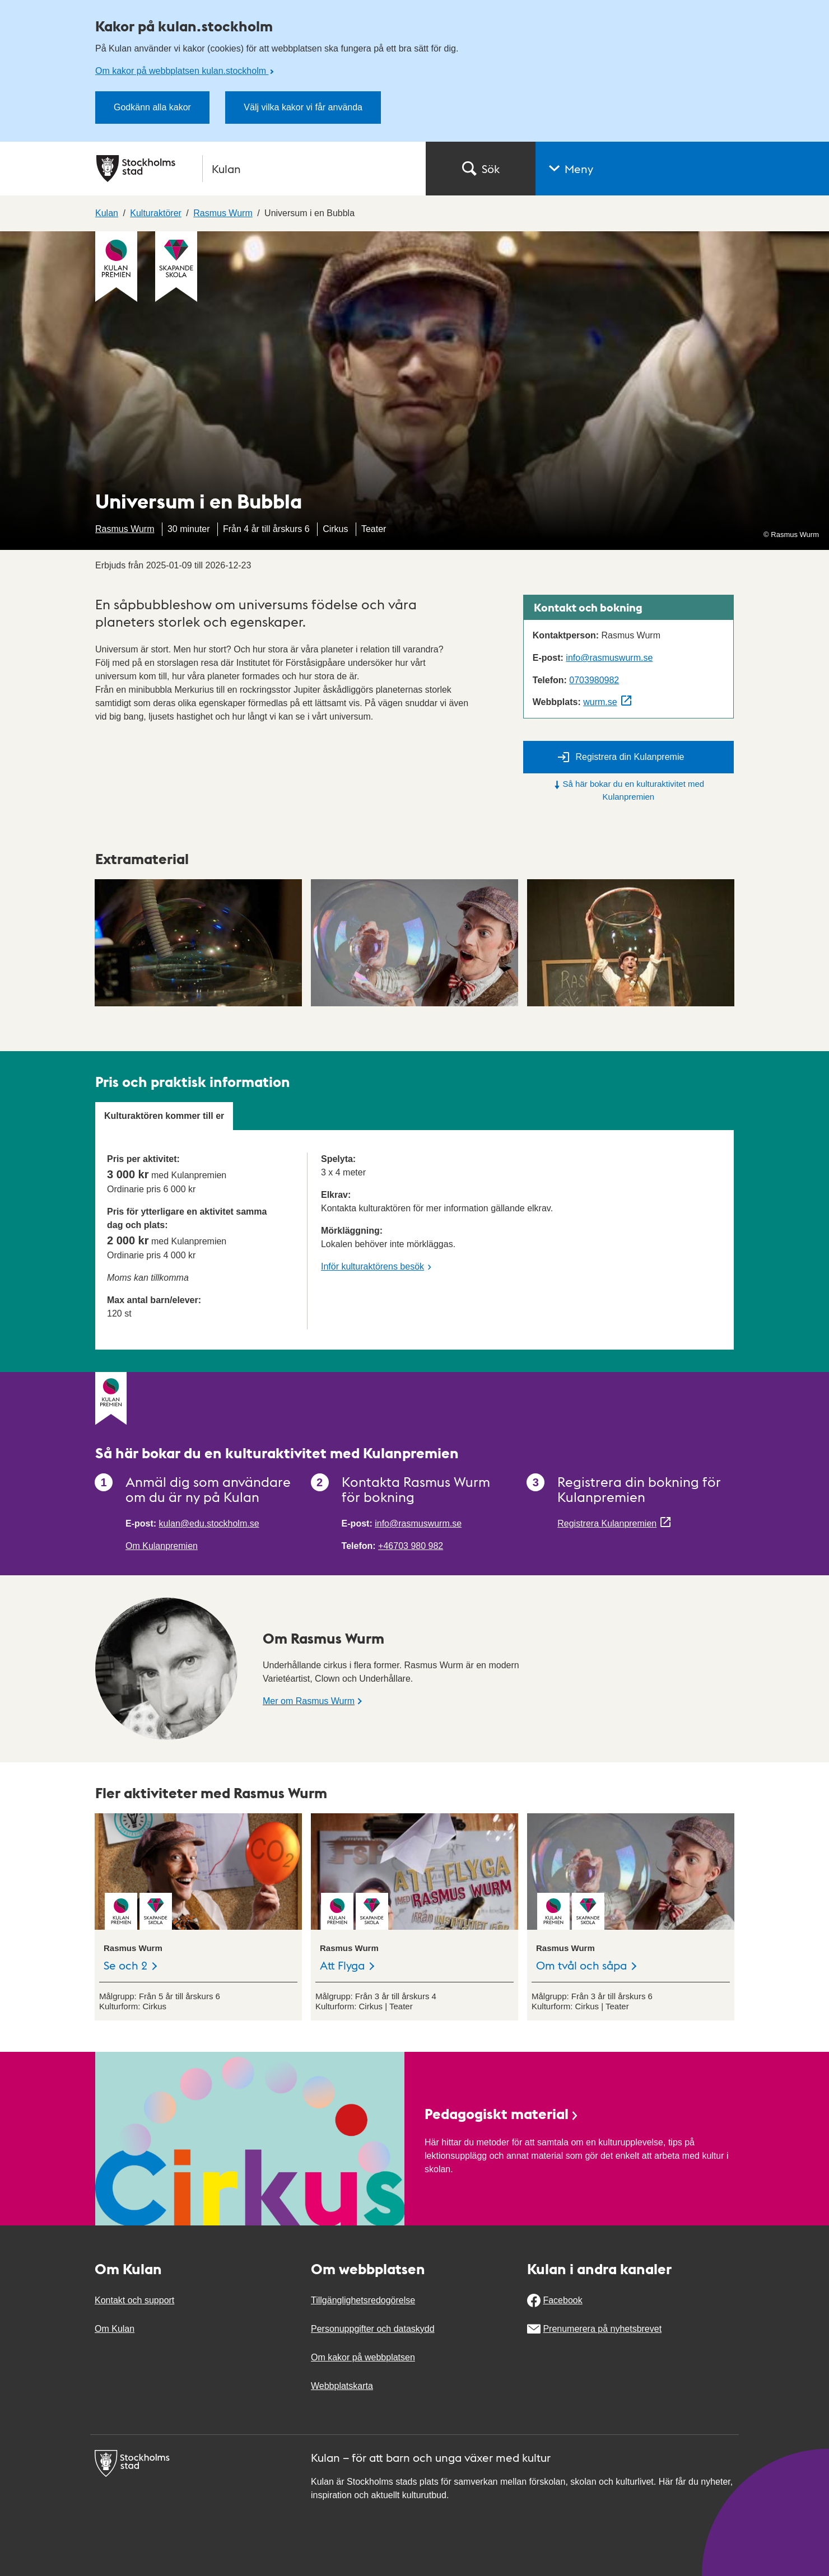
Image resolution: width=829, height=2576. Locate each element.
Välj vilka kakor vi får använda (303, 107)
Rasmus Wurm (125, 529)
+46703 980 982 (410, 1546)
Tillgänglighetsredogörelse (363, 2300)
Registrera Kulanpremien (606, 1523)
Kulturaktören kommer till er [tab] (164, 1116)
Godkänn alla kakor (152, 107)
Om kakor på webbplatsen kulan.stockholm (181, 71)
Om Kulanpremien (161, 1546)
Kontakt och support (134, 2300)
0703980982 (594, 680)
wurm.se (600, 702)
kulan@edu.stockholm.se (209, 1523)
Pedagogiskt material (502, 2113)
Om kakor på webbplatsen (363, 2357)
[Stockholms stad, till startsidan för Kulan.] (254, 168)
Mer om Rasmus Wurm (309, 1701)
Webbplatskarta (342, 2386)
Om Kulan (114, 2329)
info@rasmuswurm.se (609, 657)
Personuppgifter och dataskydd (373, 2329)
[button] (682, 168)
